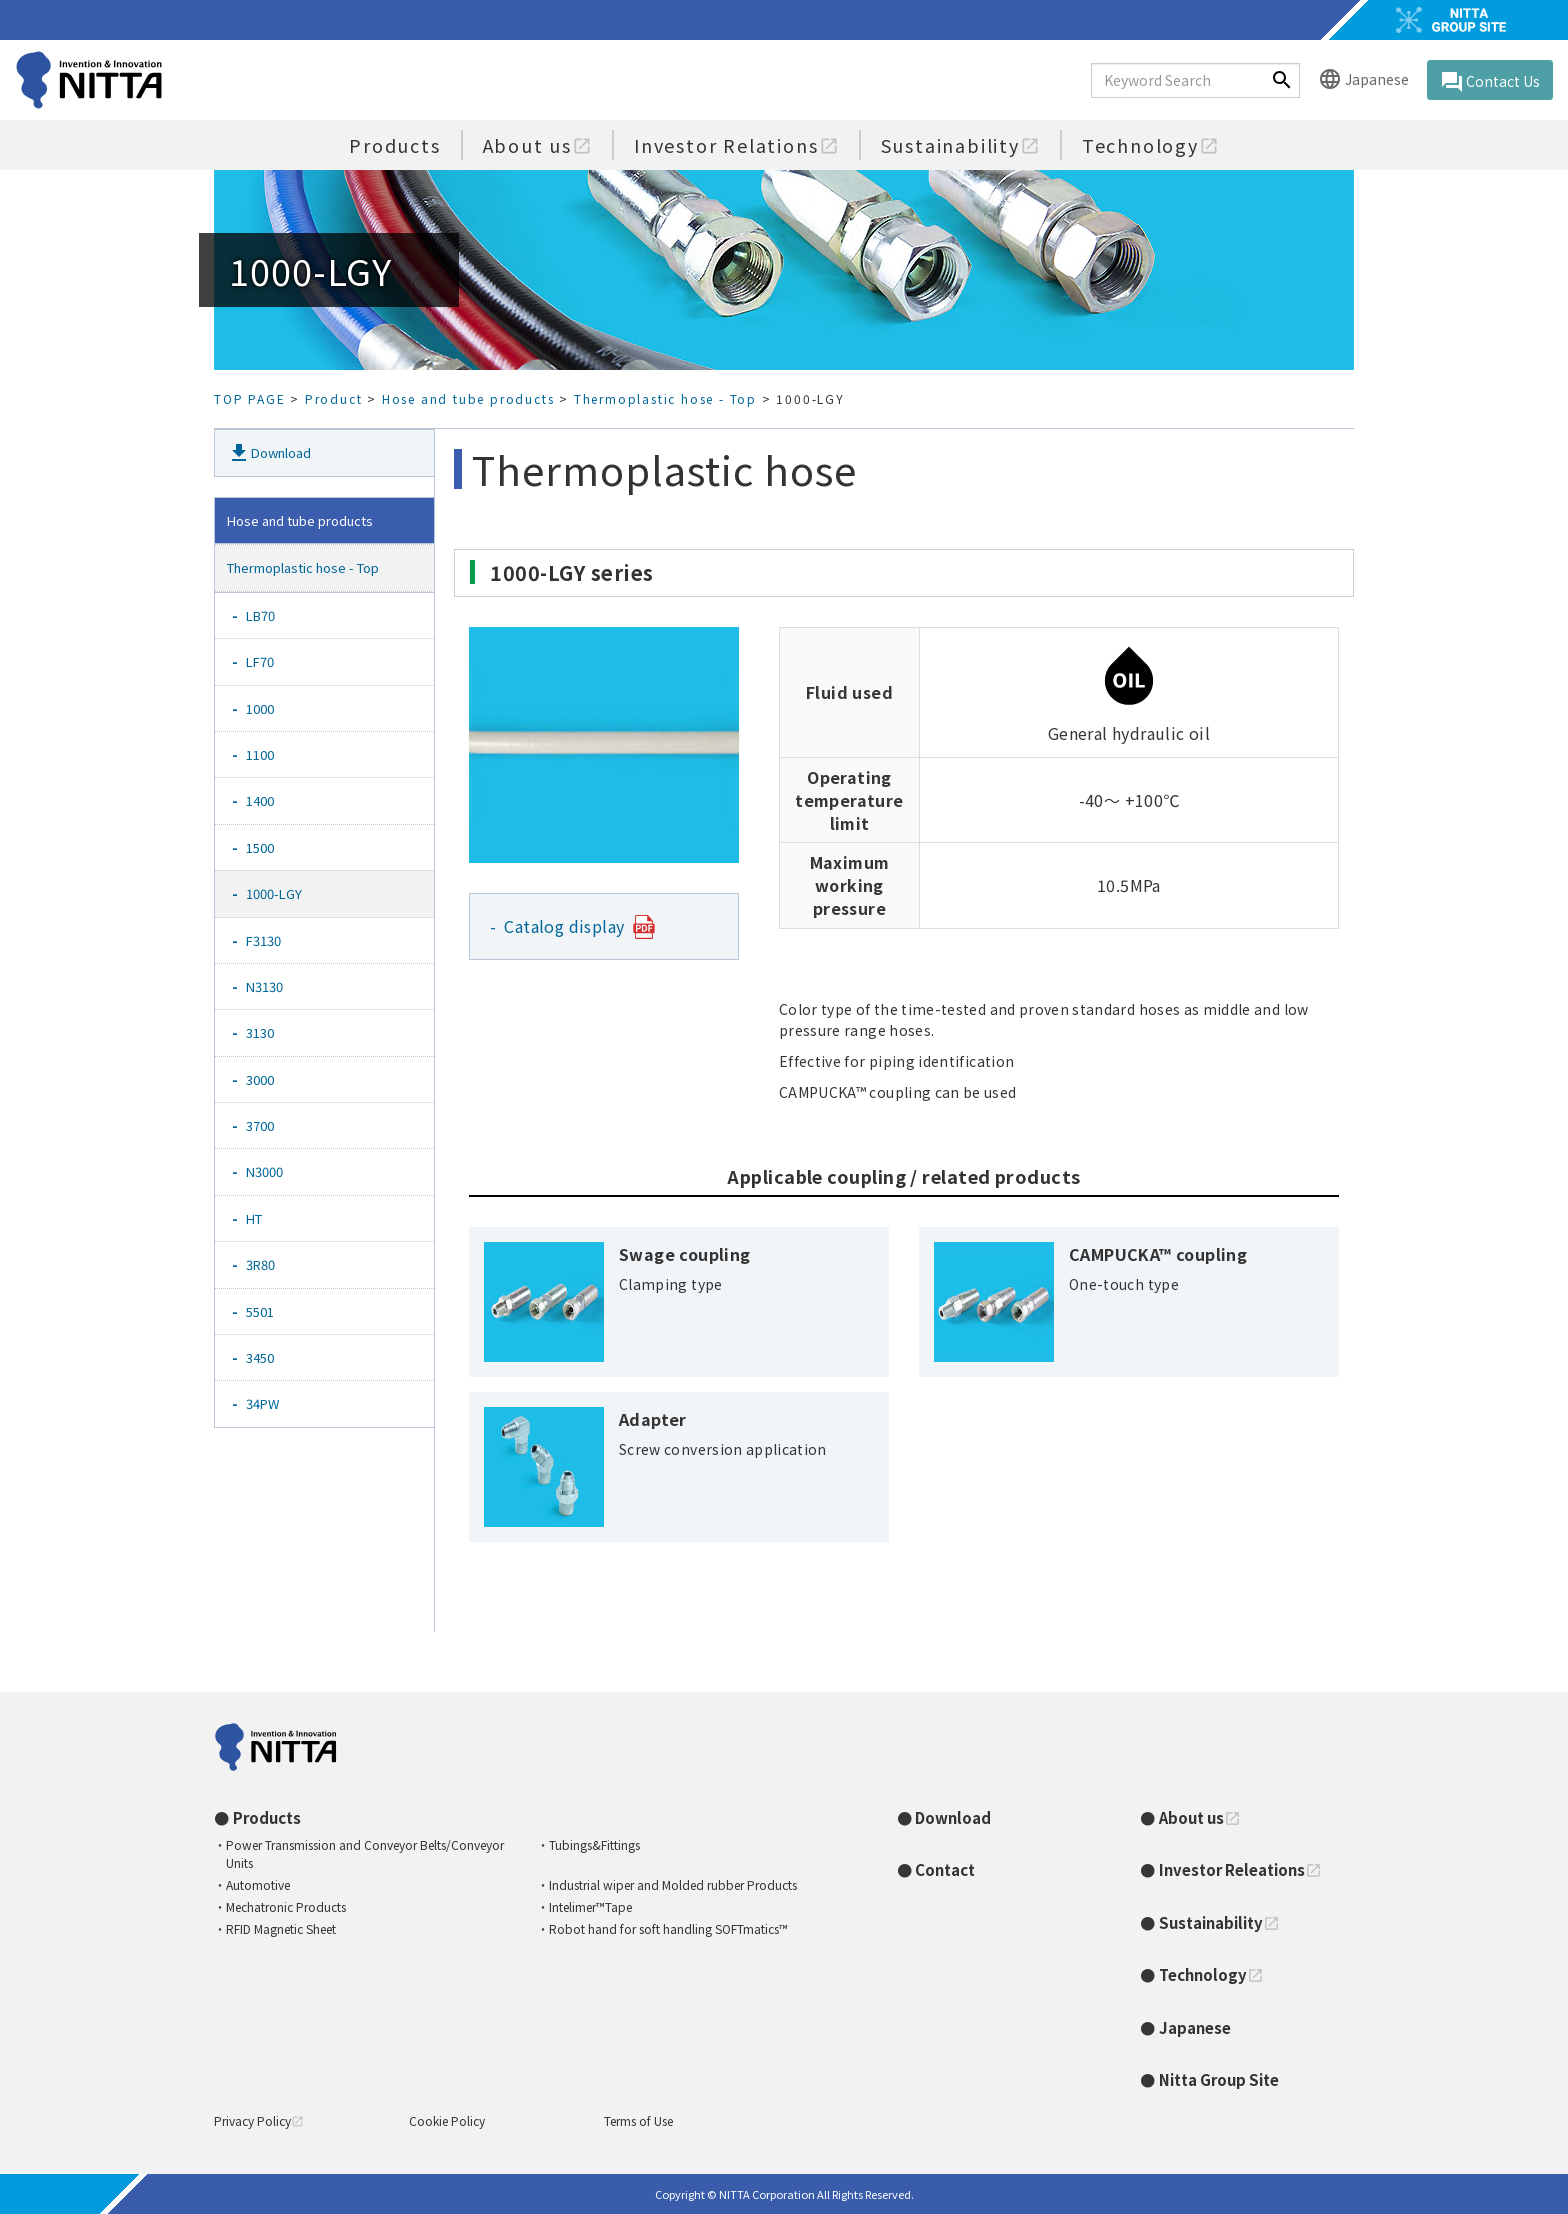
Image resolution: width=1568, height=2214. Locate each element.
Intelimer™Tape (590, 1906)
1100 (266, 754)
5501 (266, 1311)
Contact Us (1490, 82)
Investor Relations (736, 145)
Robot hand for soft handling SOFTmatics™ (668, 1928)
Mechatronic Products (286, 1906)
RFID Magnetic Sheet (281, 1928)
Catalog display (565, 926)
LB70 (267, 615)
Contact (945, 1869)
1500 (266, 847)
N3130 (271, 986)
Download (269, 453)
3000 (266, 1079)
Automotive (258, 1884)
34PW (269, 1403)
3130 (266, 1032)
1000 (266, 708)
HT (260, 1218)
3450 (266, 1357)
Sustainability (960, 145)
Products (394, 145)
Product (334, 398)
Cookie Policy (447, 2120)
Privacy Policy (259, 2120)
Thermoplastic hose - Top (665, 398)
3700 (266, 1125)
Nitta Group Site (1219, 2079)
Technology (1150, 145)
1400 (266, 800)
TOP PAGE (249, 398)
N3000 (271, 1171)
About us (537, 145)
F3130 (270, 940)
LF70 (266, 661)
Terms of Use (638, 2120)
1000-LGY (280, 893)
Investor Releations (1240, 1869)
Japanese (1363, 80)
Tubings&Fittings (594, 1844)
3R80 (267, 1264)
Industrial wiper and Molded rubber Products (673, 1884)
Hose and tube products (468, 398)
